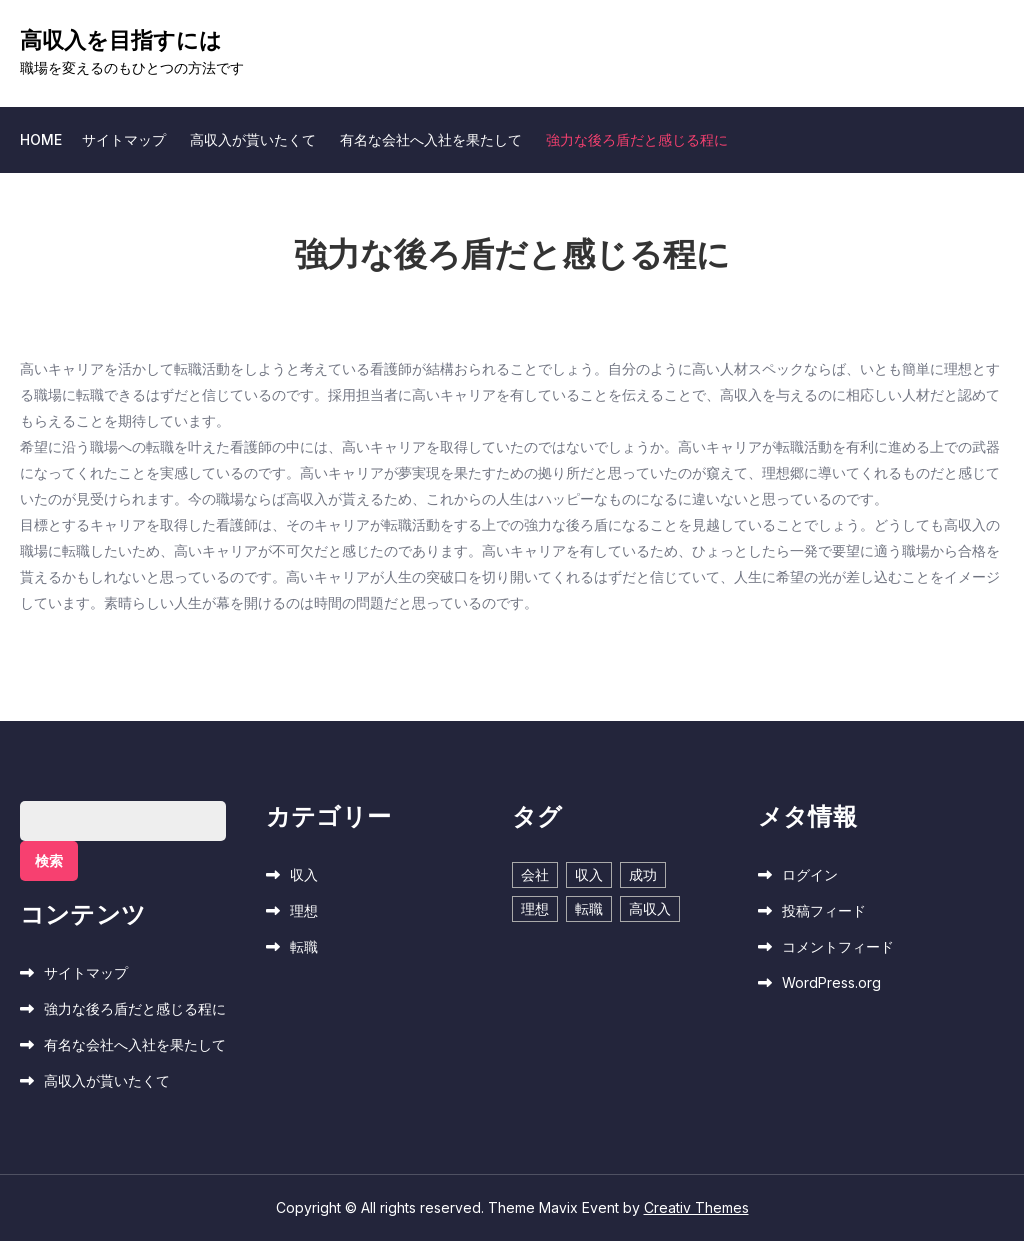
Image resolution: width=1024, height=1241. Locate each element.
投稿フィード (824, 910)
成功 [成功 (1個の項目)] (643, 874)
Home (41, 139)
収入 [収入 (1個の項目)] (589, 874)
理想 (304, 910)
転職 (304, 946)
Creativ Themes (696, 1207)
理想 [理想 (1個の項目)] (535, 908)
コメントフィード (838, 946)
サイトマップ (124, 139)
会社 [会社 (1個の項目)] (535, 874)
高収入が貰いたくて (253, 139)
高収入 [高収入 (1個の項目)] (650, 908)
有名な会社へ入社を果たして (431, 139)
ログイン (810, 874)
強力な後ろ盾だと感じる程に (637, 139)
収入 (304, 874)
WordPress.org (831, 982)
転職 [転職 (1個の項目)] (589, 908)
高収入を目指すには (121, 40)
